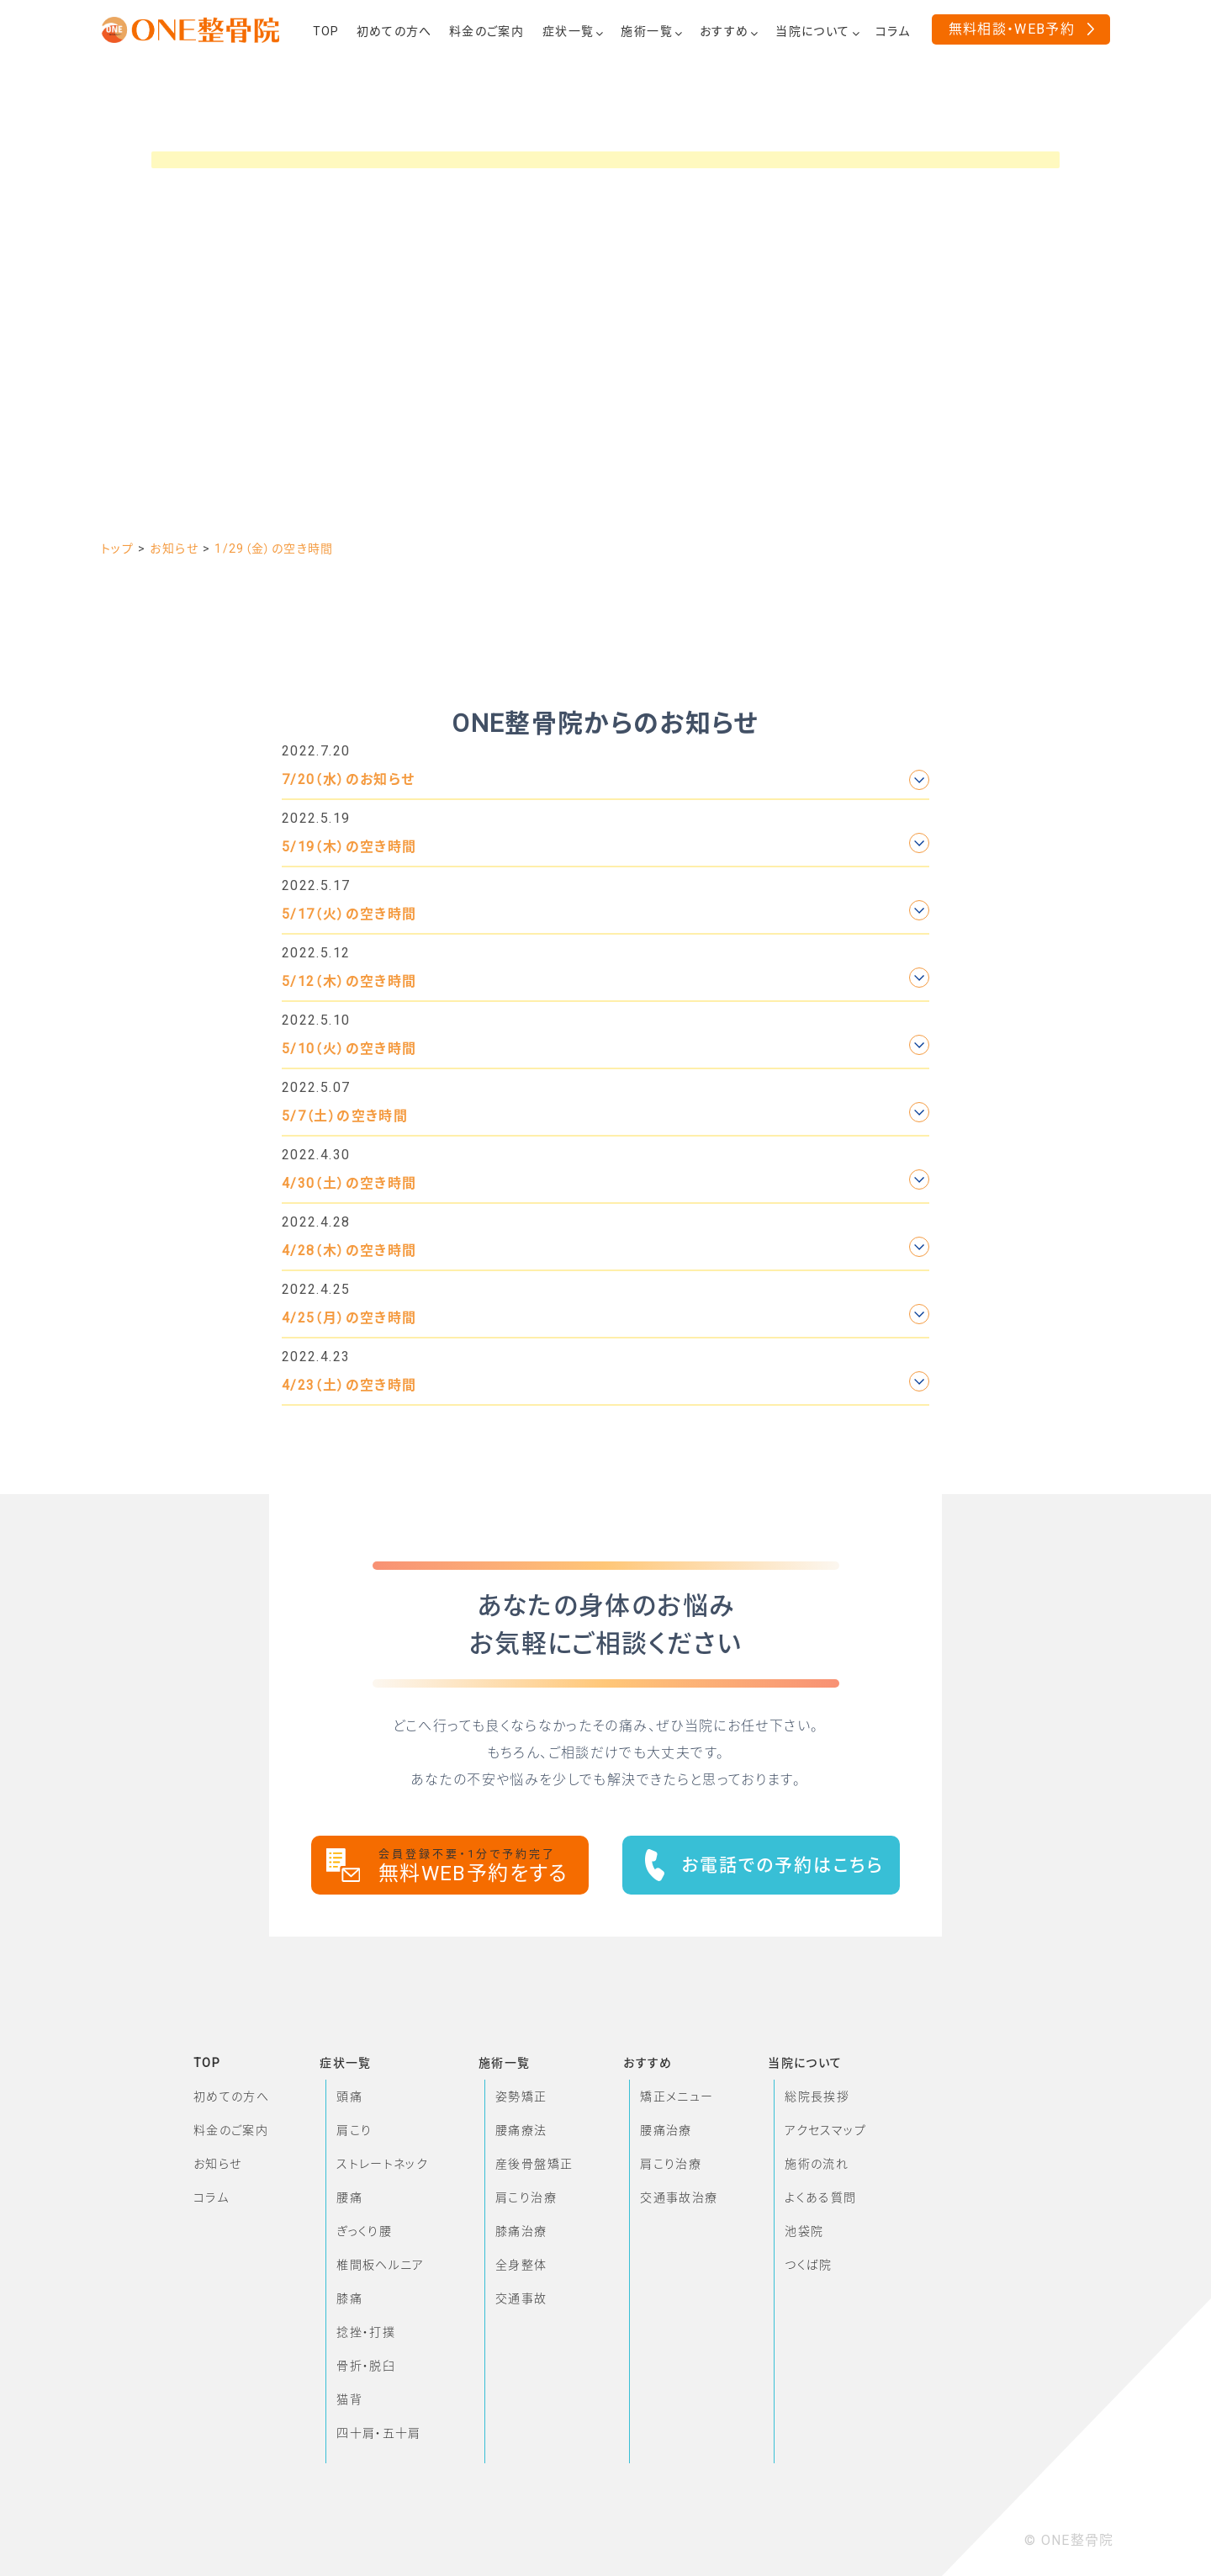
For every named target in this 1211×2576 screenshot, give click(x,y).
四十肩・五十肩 (378, 2433)
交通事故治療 (678, 2197)
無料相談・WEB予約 (1012, 29)
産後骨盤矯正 (534, 2164)
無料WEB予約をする (483, 1866)
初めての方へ (231, 2096)
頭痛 (349, 2096)
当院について (805, 2063)
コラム (211, 2197)
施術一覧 (504, 2063)
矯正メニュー (676, 2096)
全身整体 (521, 2264)
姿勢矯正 (521, 2096)
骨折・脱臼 (365, 2365)
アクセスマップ (825, 2130)
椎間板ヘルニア (380, 2264)
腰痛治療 (665, 2130)
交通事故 (521, 2298)
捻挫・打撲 (365, 2332)
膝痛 (349, 2298)
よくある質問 (820, 2197)
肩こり (354, 2130)
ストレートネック (382, 2164)
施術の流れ (817, 2164)
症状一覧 (345, 2063)
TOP (206, 2063)
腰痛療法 (521, 2130)
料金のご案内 (230, 2130)
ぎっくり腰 (364, 2231)
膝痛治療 (521, 2231)
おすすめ (647, 2063)
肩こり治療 (526, 2197)
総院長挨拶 (817, 2096)
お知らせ (217, 2164)
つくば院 (808, 2264)
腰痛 (349, 2197)
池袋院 (804, 2231)
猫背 (349, 2399)
